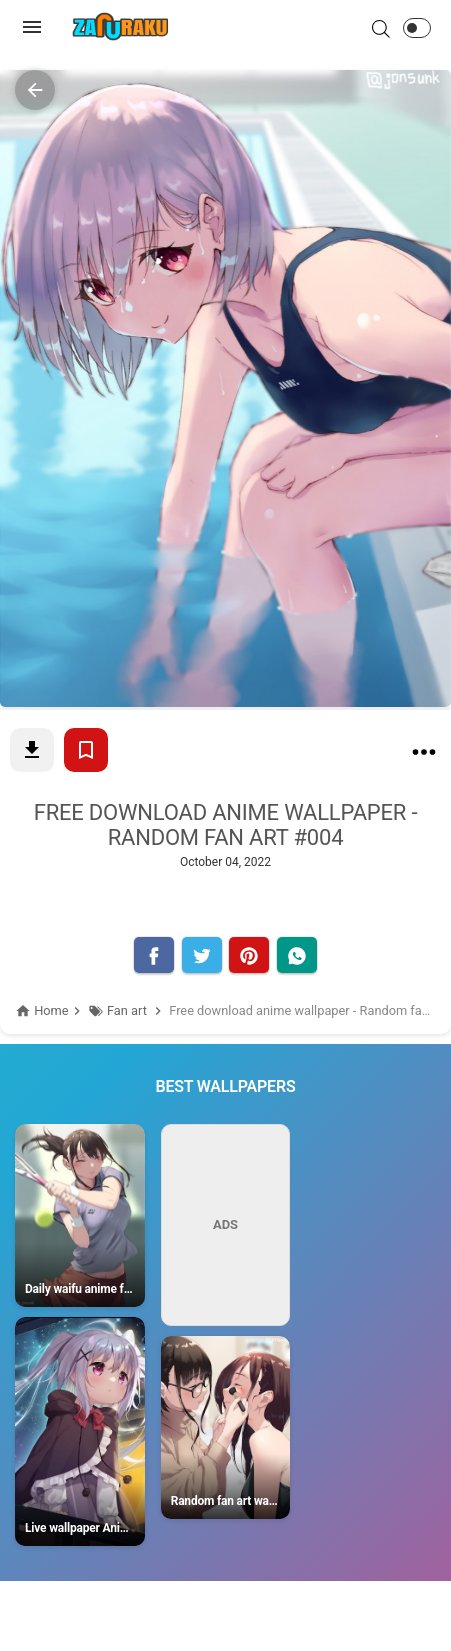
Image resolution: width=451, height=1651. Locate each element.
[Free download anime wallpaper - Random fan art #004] (424, 756)
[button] (417, 28)
